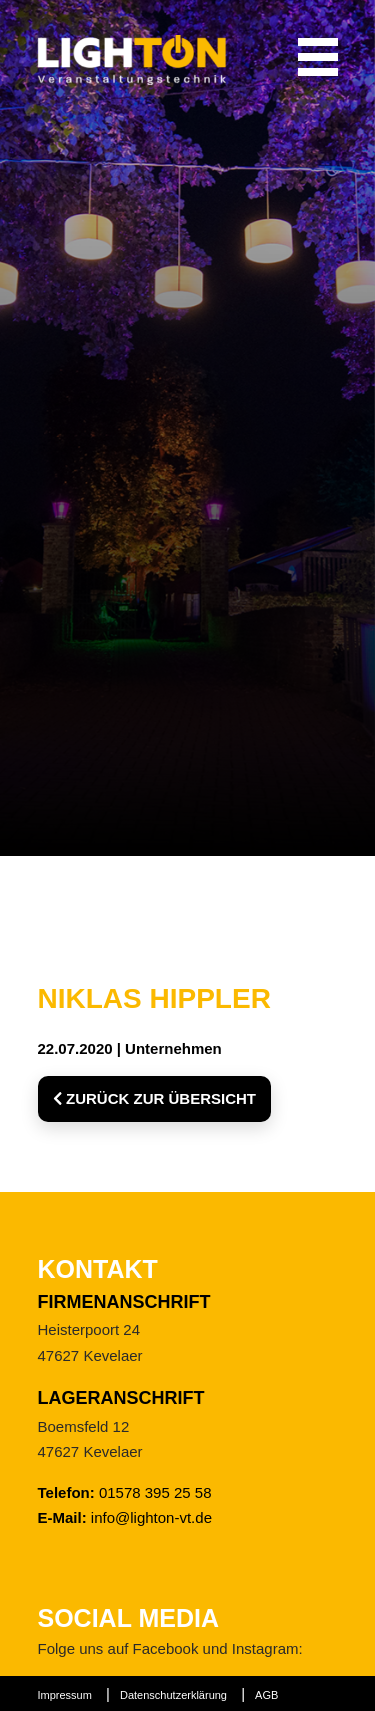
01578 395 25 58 (155, 1492)
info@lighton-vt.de (151, 1517)
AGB (266, 1695)
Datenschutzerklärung (173, 1695)
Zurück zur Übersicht (155, 1098)
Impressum (65, 1695)
